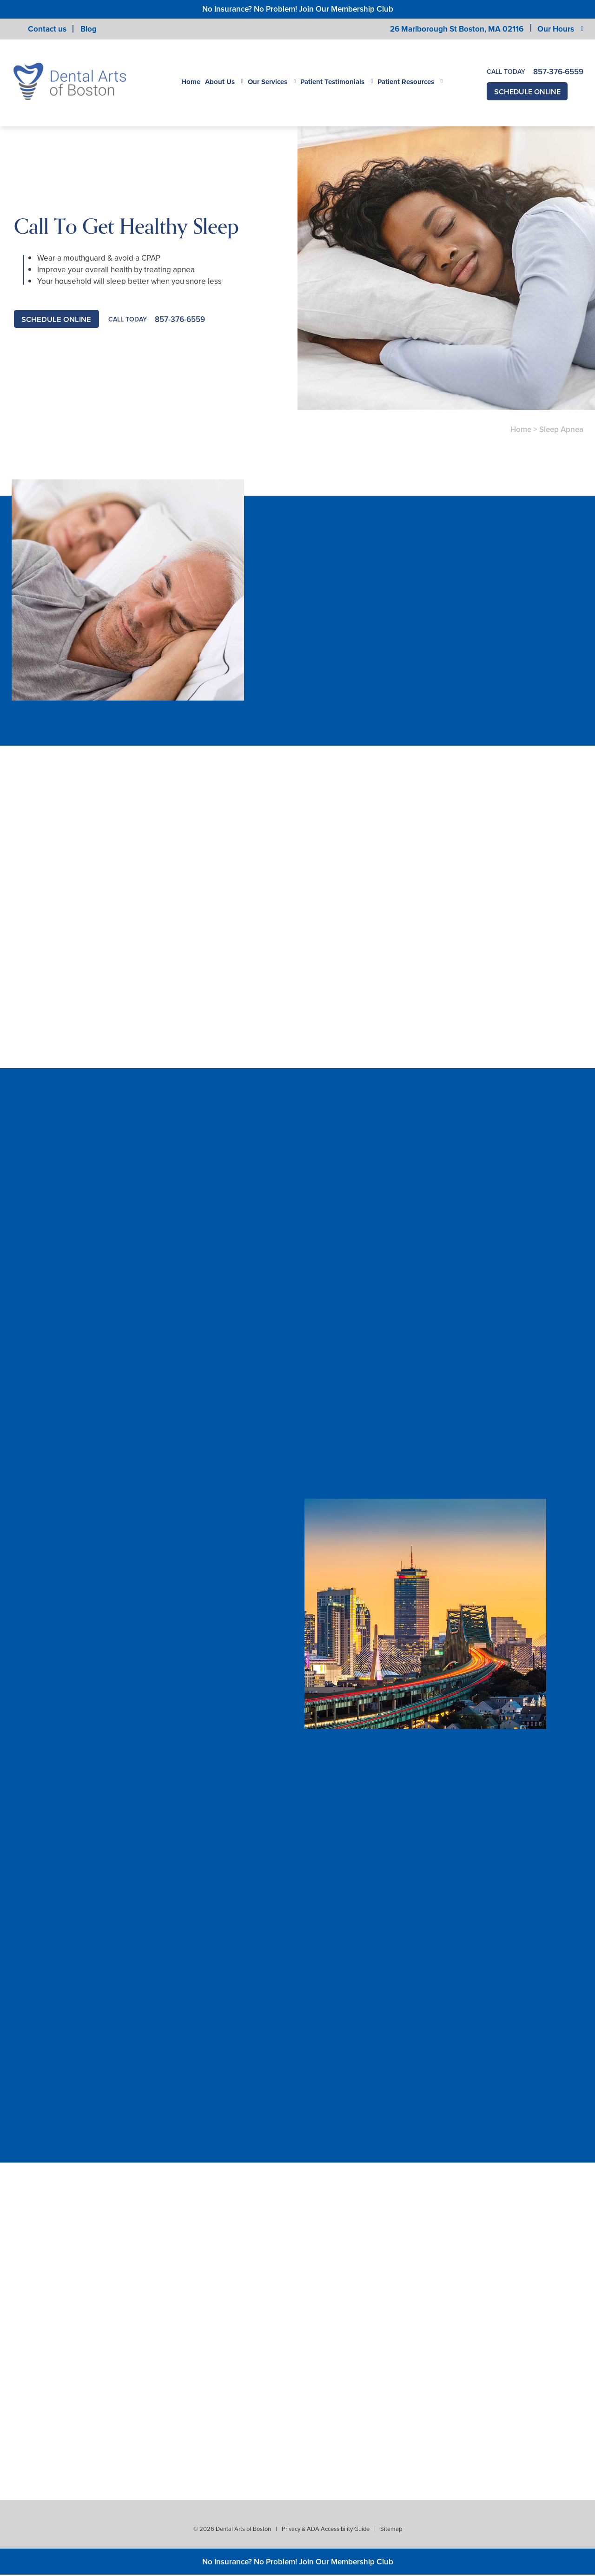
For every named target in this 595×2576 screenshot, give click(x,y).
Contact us (47, 29)
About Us (220, 81)
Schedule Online (530, 92)
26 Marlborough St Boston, (456, 29)
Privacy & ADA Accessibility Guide (326, 2530)
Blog (88, 29)
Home (190, 82)
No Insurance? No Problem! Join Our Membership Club (297, 9)
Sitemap (391, 2530)
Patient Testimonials (332, 81)
